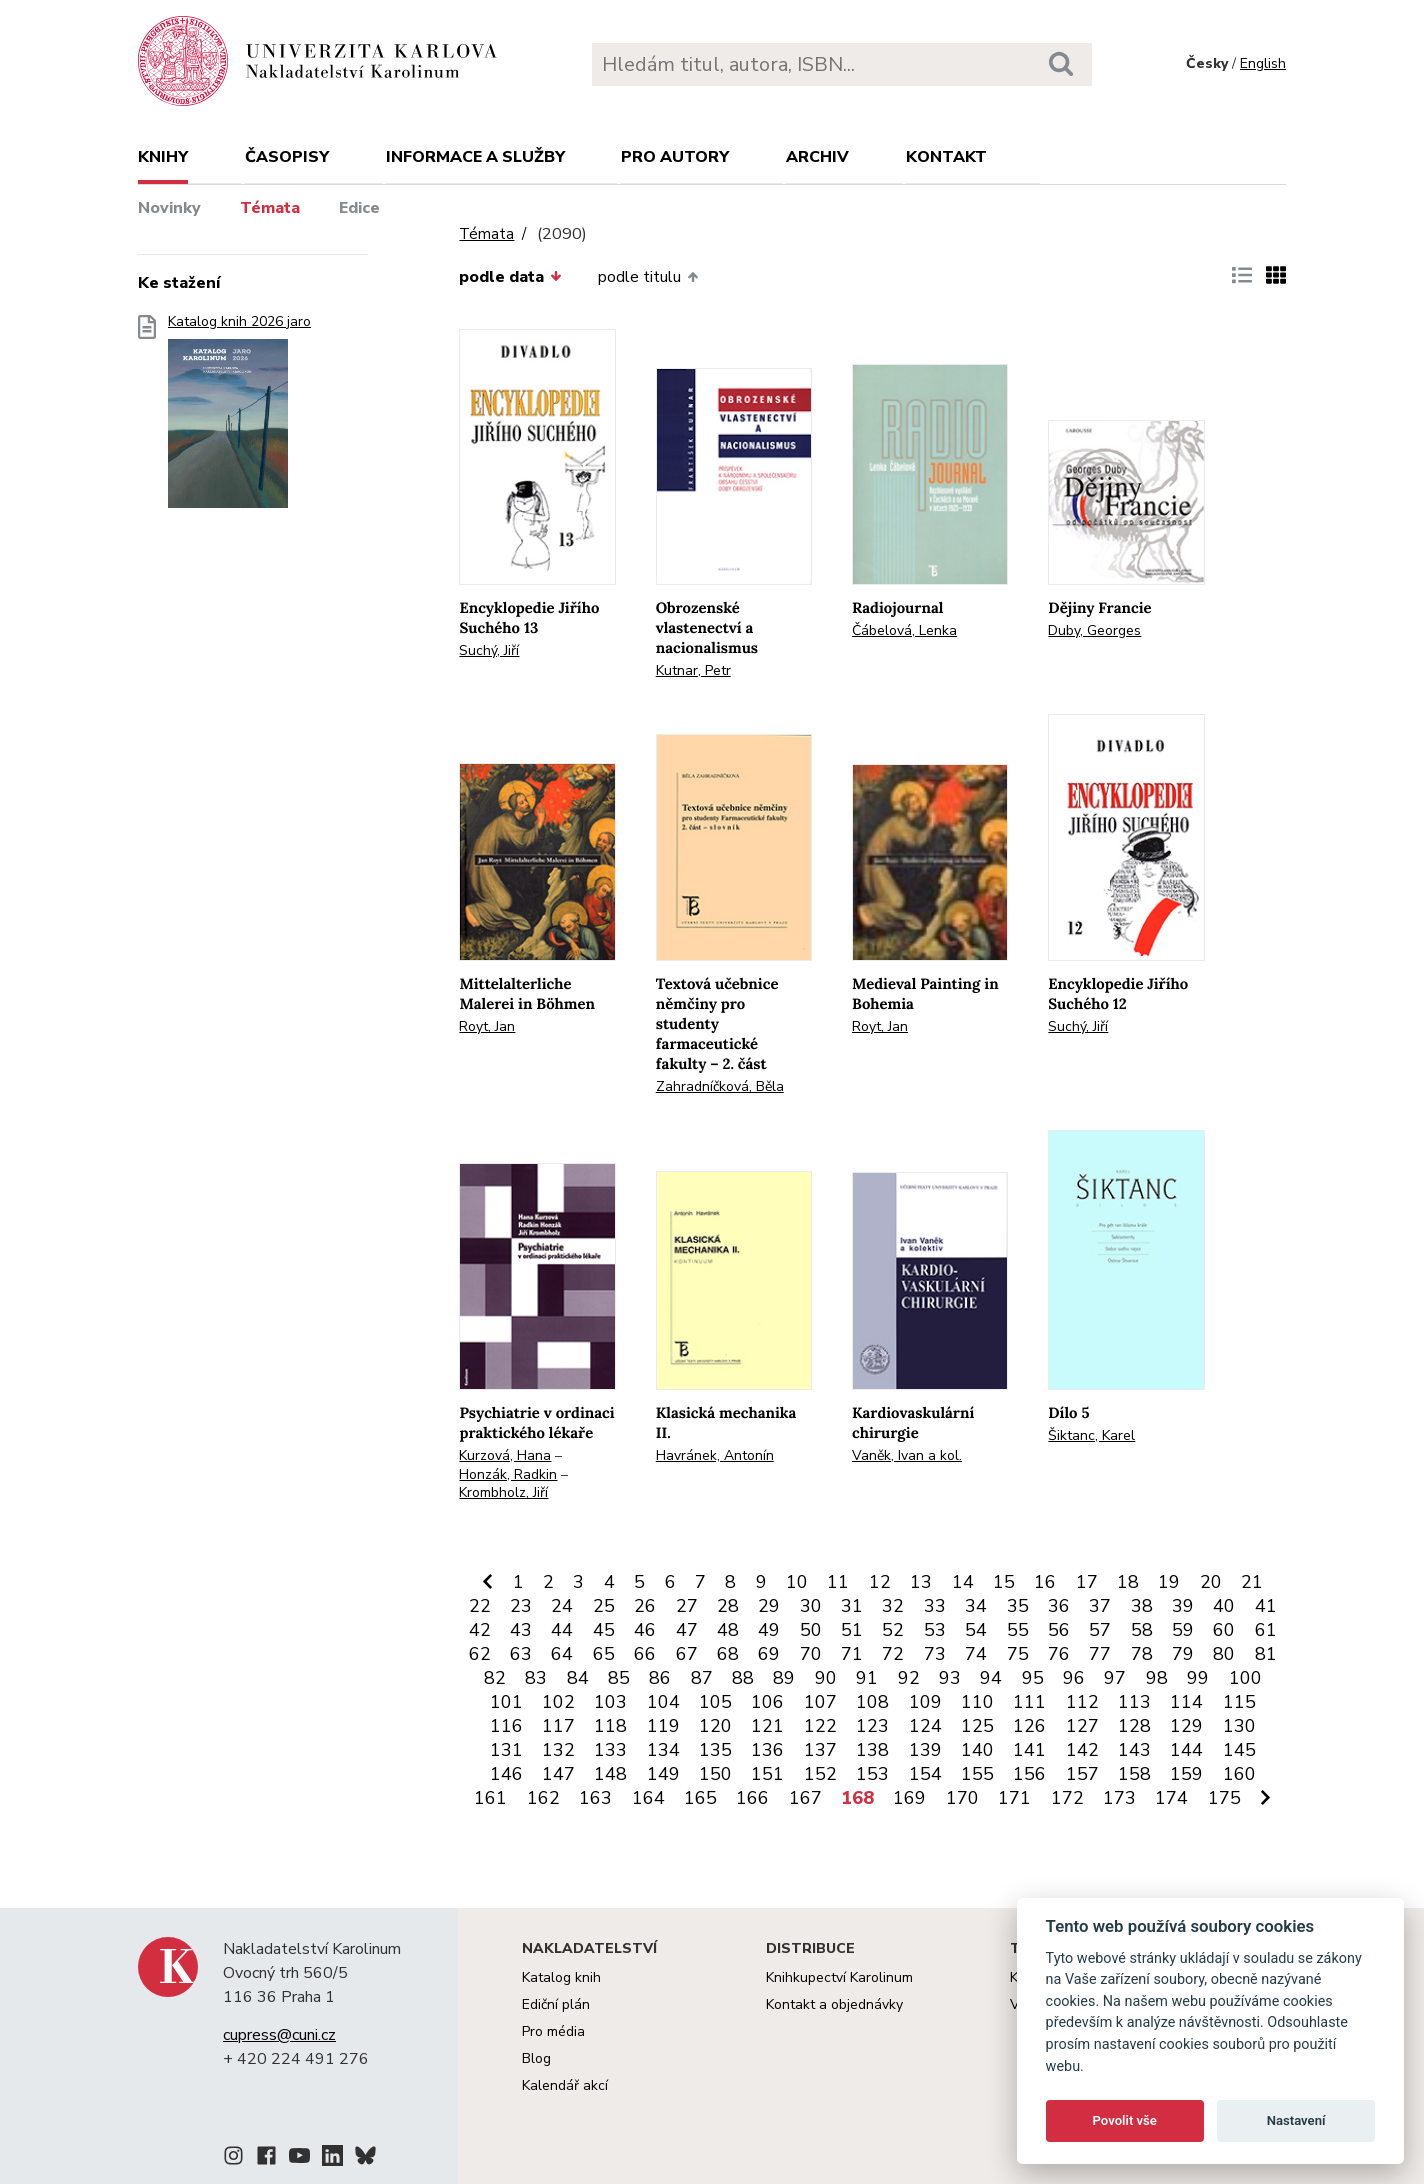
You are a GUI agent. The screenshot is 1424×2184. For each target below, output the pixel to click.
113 (1134, 1702)
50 (811, 1630)
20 (1211, 1582)
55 (1018, 1630)
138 (872, 1750)
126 (1029, 1726)
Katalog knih (561, 1977)
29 (769, 1606)
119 (663, 1726)
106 (767, 1702)
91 (867, 1678)
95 (1033, 1678)
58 (1142, 1630)
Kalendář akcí (565, 2085)
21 (1252, 1582)
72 (893, 1654)
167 (805, 1798)
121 (767, 1726)
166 (752, 1798)
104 (663, 1702)
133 (610, 1750)
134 (663, 1750)
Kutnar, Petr (693, 670)
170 (962, 1798)
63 (521, 1654)
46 (645, 1630)
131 (506, 1750)
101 (506, 1702)
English (1263, 63)
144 (1186, 1750)
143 (1134, 1750)
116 (506, 1726)
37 (1100, 1606)
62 (480, 1654)
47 (687, 1630)
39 (1183, 1606)
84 (578, 1678)
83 (536, 1678)
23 (521, 1606)
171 (1014, 1798)
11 (838, 1582)
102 (558, 1702)
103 (610, 1702)
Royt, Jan (487, 1026)
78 (1142, 1654)
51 (852, 1630)
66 (645, 1654)
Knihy (163, 157)
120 (715, 1726)
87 (702, 1678)
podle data (510, 277)
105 (715, 1702)
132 (558, 1750)
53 (935, 1630)
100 (1245, 1678)
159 (1186, 1774)
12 (880, 1582)
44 (562, 1630)
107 (820, 1702)
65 (604, 1654)
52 (893, 1630)
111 (1029, 1702)
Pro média (553, 2031)
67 (687, 1654)
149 (663, 1774)
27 (687, 1606)
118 (610, 1726)
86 (660, 1678)
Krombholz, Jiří (503, 1492)
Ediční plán (556, 2004)
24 (562, 1606)
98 (1157, 1678)
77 (1100, 1654)
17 (1087, 1582)
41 (1266, 1606)
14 (963, 1582)
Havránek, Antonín (715, 1455)
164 (648, 1798)
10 (797, 1582)
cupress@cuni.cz (279, 2035)
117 (558, 1726)
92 (909, 1678)
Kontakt (946, 157)
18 (1128, 1582)
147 (558, 1774)
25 (604, 1606)
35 (1018, 1606)
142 (1082, 1750)
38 (1142, 1606)
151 (767, 1774)
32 (893, 1606)
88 (743, 1678)
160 (1239, 1774)
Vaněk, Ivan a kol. (907, 1455)
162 (543, 1798)
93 (950, 1678)
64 (562, 1654)
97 (1115, 1678)
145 (1239, 1750)
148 (610, 1774)
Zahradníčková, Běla (720, 1086)
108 (872, 1702)
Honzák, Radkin (508, 1474)
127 (1082, 1726)
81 (1266, 1654)
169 (909, 1798)
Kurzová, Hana (505, 1455)
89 (784, 1678)
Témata (270, 208)
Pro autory (675, 157)
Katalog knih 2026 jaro (239, 417)
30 (811, 1606)
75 (1018, 1654)
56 (1059, 1630)
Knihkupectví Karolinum (839, 1977)
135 (715, 1750)
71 (852, 1654)
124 (925, 1726)
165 (700, 1798)
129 (1186, 1726)
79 (1183, 1654)
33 (935, 1606)
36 (1059, 1606)
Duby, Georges (1094, 630)
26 (645, 1606)
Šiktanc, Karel (1091, 1435)
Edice (359, 208)
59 (1183, 1630)
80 (1224, 1654)
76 (1059, 1654)
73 (935, 1654)
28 (728, 1606)
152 (820, 1774)
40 (1224, 1606)
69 (769, 1654)
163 (595, 1798)
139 (925, 1750)
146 (506, 1774)
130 (1239, 1726)
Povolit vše (1125, 2120)
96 (1074, 1678)
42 (480, 1630)
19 (1169, 1582)
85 (619, 1678)
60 (1224, 1630)
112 (1082, 1702)
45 (604, 1630)
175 (1224, 1798)
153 (872, 1774)
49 (769, 1630)
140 (977, 1750)
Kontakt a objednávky (834, 2004)
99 (1198, 1678)
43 (521, 1630)
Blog (536, 2058)
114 (1186, 1702)
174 (1171, 1798)
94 (991, 1678)
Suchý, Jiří (489, 650)
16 (1045, 1582)
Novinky (169, 208)
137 (820, 1750)
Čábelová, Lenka (904, 630)
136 (767, 1750)
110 (977, 1702)
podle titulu (648, 277)
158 (1134, 1774)
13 (921, 1582)
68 (728, 1654)
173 (1119, 1798)
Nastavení (1296, 2120)
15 (1004, 1582)
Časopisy (287, 157)
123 (872, 1726)
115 (1239, 1702)
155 (977, 1774)
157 (1082, 1774)
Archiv (817, 157)
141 (1029, 1750)
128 (1134, 1726)
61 (1266, 1630)
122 (820, 1726)
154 (925, 1774)
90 (826, 1678)
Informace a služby (475, 157)
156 (1029, 1774)
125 (977, 1726)
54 (976, 1630)
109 (925, 1702)
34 (976, 1606)
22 (480, 1606)
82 (495, 1678)
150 (715, 1774)
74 (976, 1654)
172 (1067, 1798)
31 (852, 1606)
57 (1100, 1630)
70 (811, 1654)
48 (728, 1630)
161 (490, 1798)
